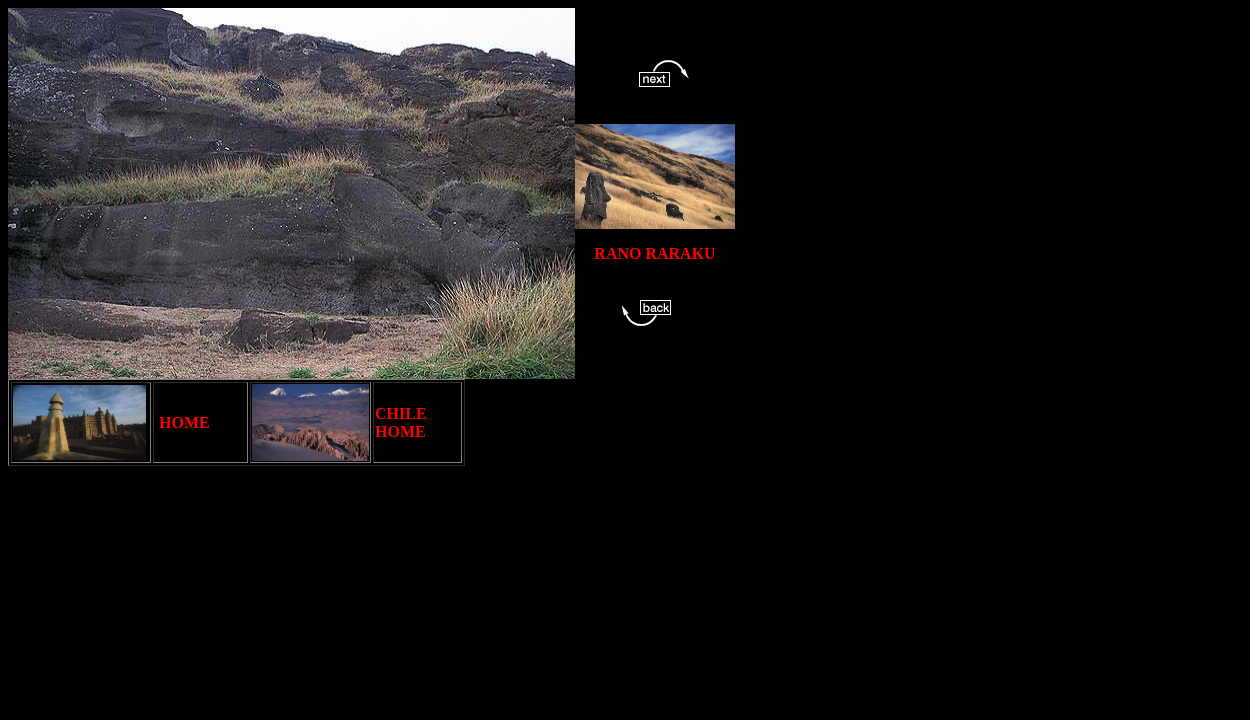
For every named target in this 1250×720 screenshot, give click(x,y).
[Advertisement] (829, 508)
